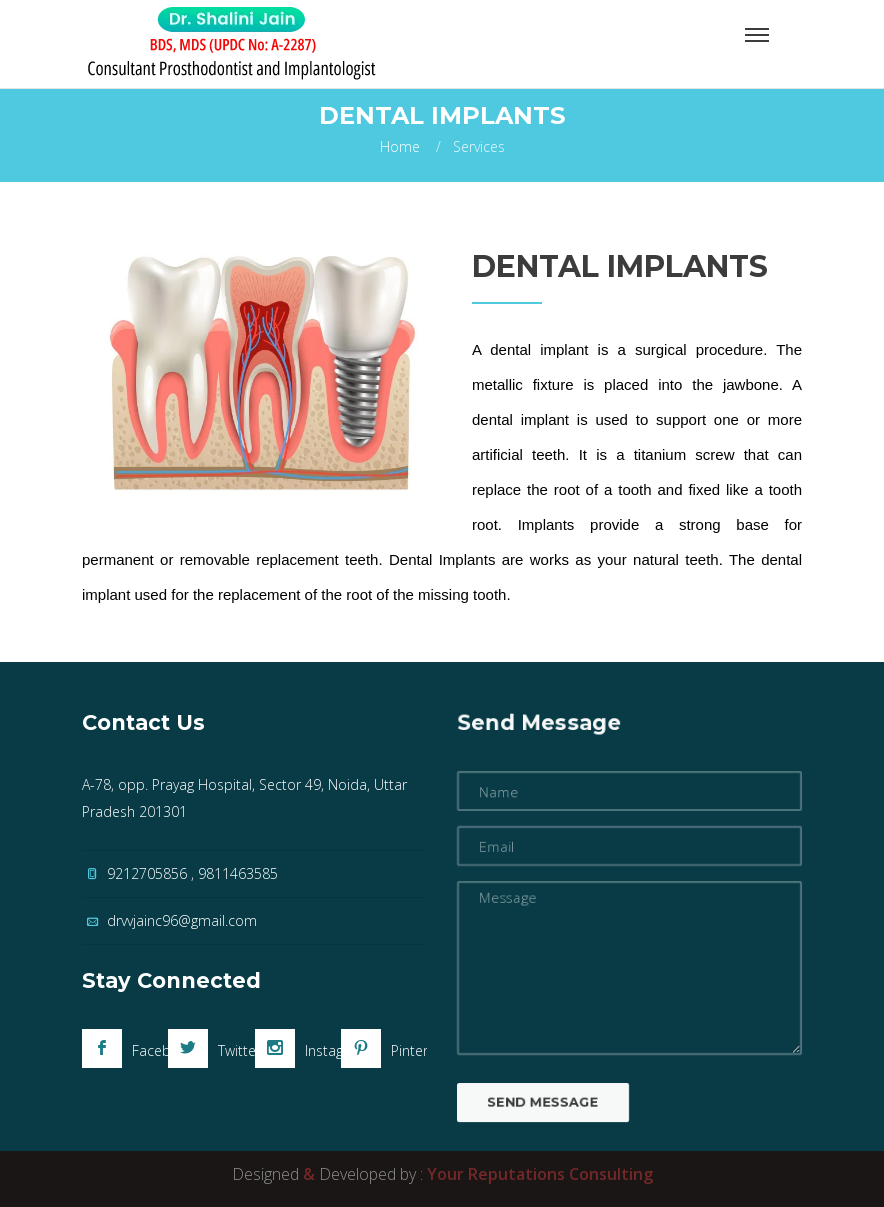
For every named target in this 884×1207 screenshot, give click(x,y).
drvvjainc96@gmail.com (182, 920)
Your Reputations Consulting (540, 1174)
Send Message (535, 1119)
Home (400, 146)
